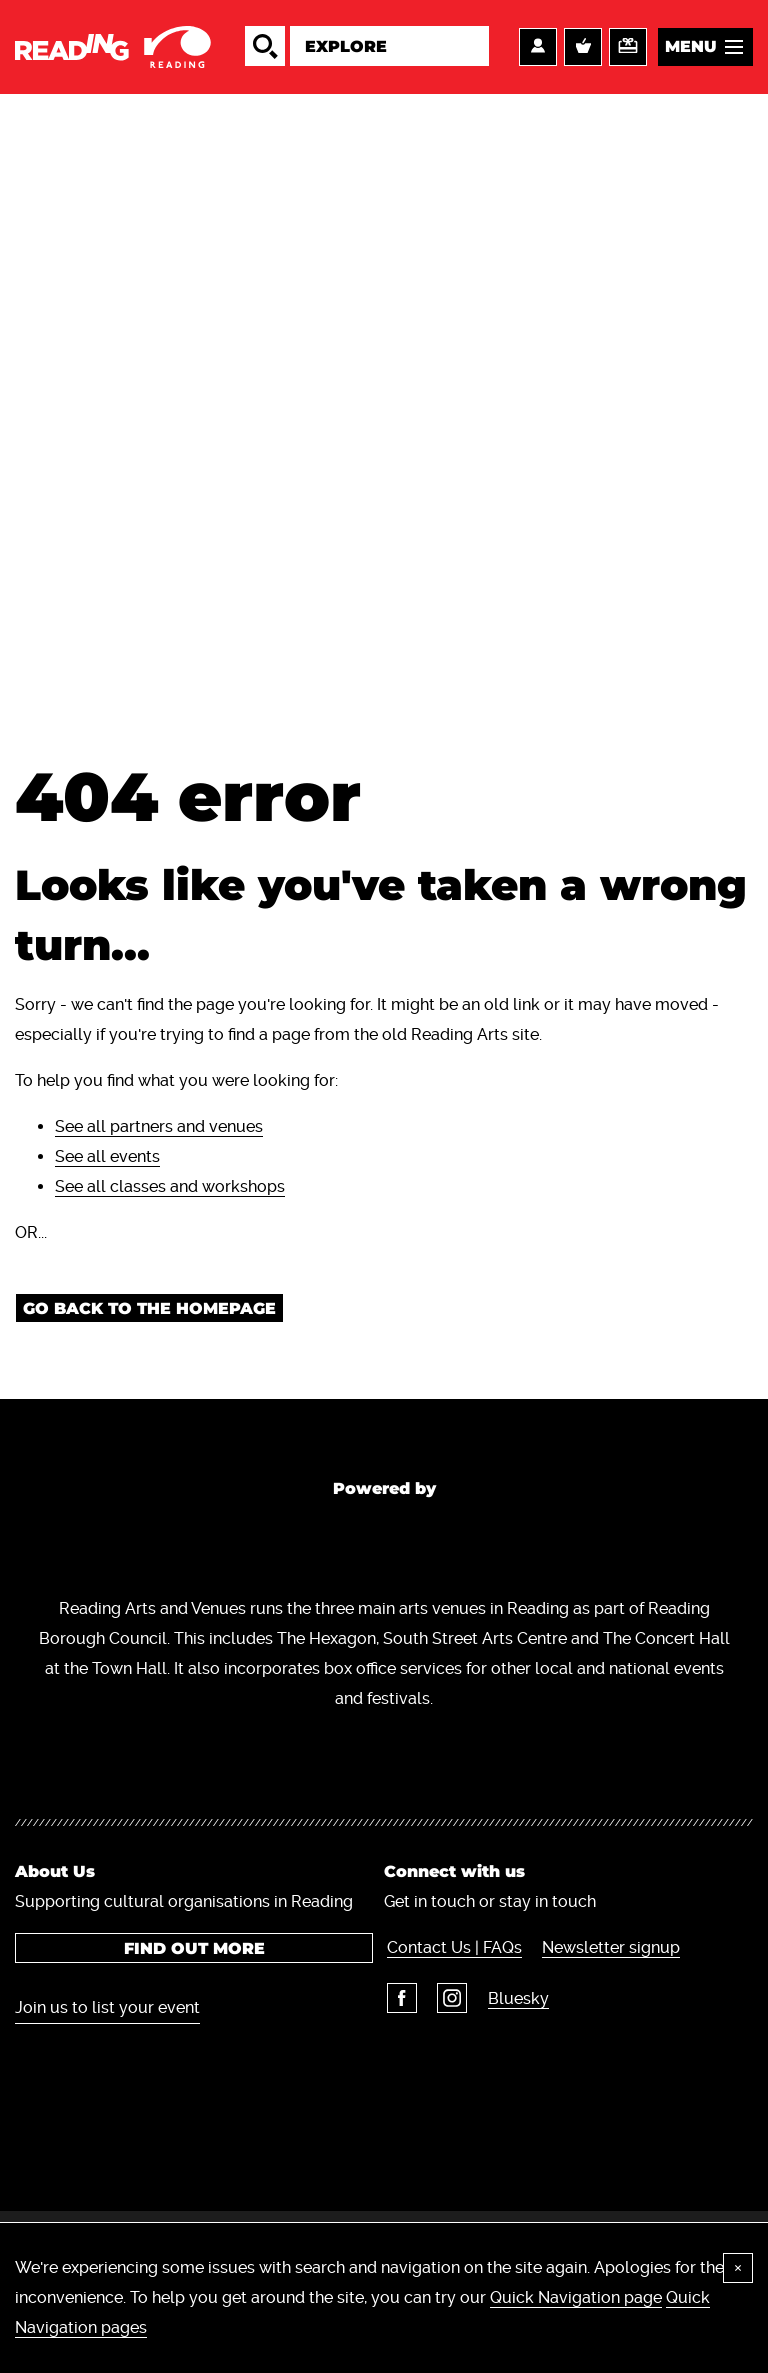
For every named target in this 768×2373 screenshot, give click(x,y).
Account (538, 51)
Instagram (448, 2066)
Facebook (399, 2066)
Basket (583, 51)
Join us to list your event (107, 2075)
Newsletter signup (607, 2015)
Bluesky (512, 2066)
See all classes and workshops (170, 1194)
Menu (691, 50)
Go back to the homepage (149, 1316)
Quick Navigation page (576, 2297)
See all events (107, 1164)
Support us (628, 51)
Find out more (192, 2016)
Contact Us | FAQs (451, 2015)
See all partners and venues (159, 1134)
